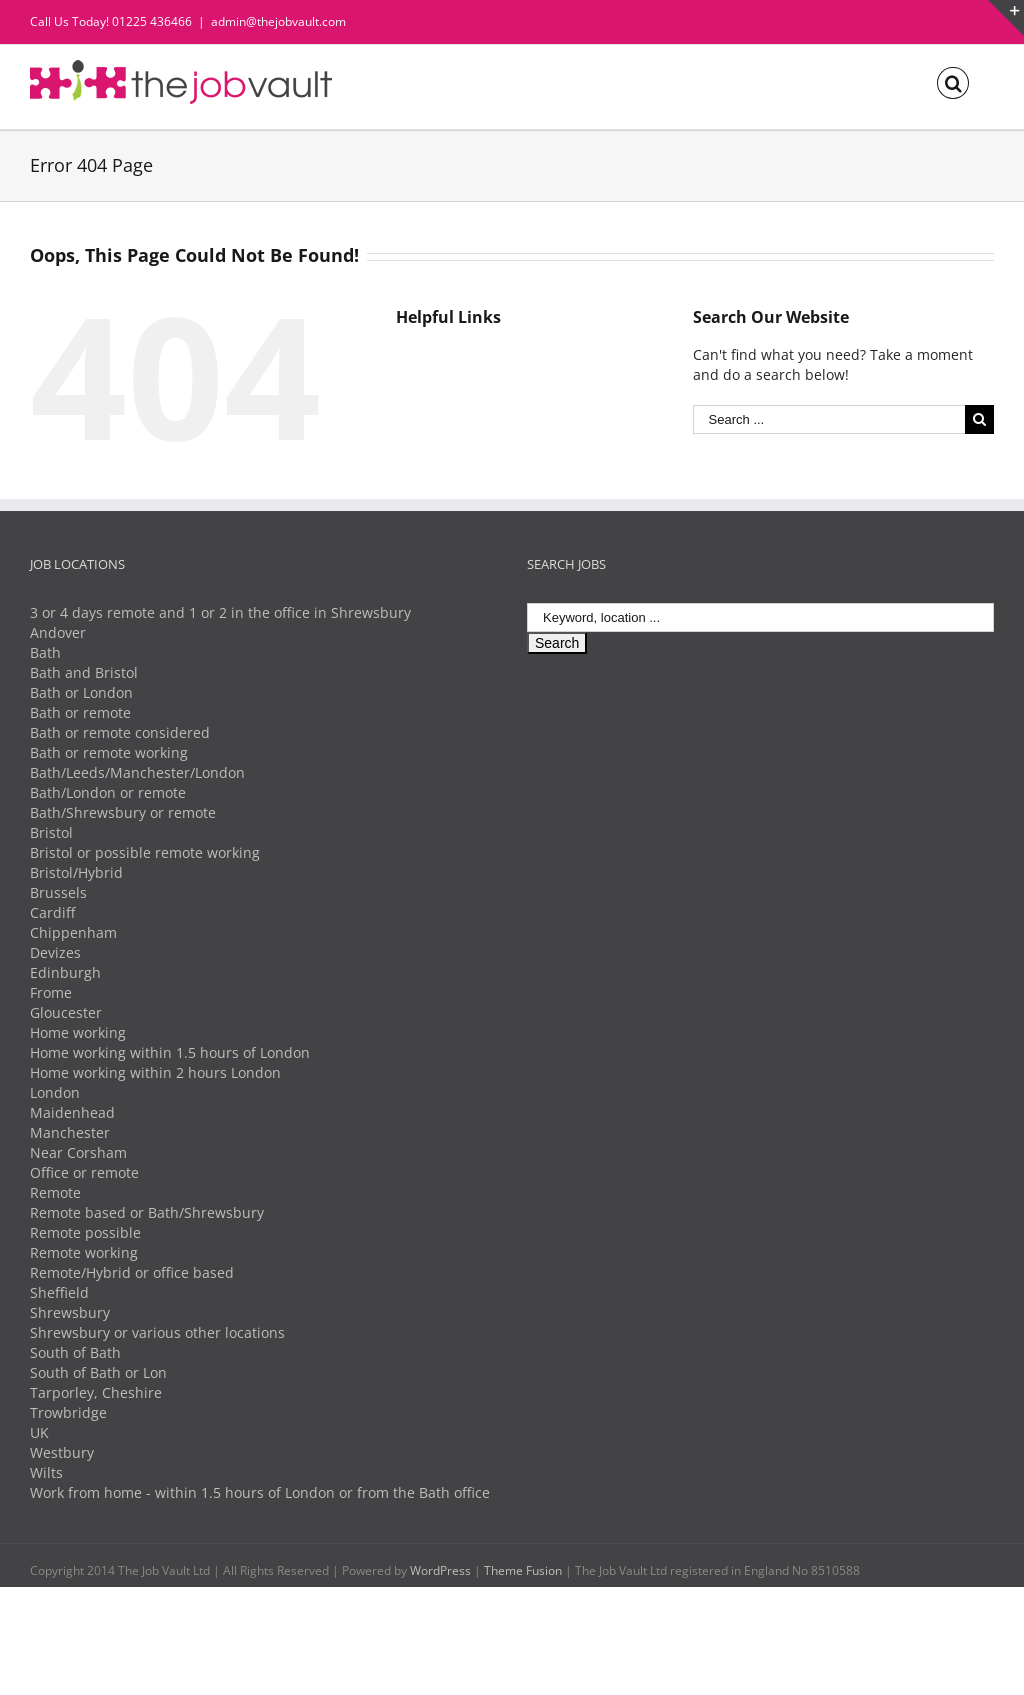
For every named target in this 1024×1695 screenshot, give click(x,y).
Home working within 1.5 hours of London (170, 1052)
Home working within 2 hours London (155, 1072)
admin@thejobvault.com (278, 21)
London (55, 1092)
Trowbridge (68, 1412)
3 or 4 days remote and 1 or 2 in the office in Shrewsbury (220, 612)
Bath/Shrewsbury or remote (123, 812)
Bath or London (81, 692)
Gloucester (66, 1012)
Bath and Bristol (84, 672)
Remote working (84, 1252)
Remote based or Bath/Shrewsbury (147, 1212)
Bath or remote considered (120, 732)
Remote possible (85, 1232)
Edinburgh (65, 972)
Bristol (51, 832)
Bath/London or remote (108, 792)
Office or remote (84, 1172)
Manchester (70, 1132)
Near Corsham (78, 1152)
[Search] (953, 81)
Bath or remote (80, 712)
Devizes (55, 952)
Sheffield (59, 1292)
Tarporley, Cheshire (96, 1392)
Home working (78, 1032)
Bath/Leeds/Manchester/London (137, 772)
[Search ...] (829, 419)
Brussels (58, 892)
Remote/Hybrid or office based (132, 1272)
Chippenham (73, 932)
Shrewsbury (70, 1312)
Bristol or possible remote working (145, 852)
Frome (51, 992)
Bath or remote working (109, 752)
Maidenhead (72, 1112)
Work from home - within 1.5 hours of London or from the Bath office (260, 1492)
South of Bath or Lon (98, 1372)
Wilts (46, 1472)
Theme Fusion (523, 1570)
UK (39, 1432)
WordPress (440, 1570)
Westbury (62, 1452)
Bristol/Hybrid (76, 872)
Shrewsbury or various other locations (157, 1332)
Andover (58, 632)
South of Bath (75, 1352)
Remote (55, 1192)
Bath (45, 652)
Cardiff (52, 912)
